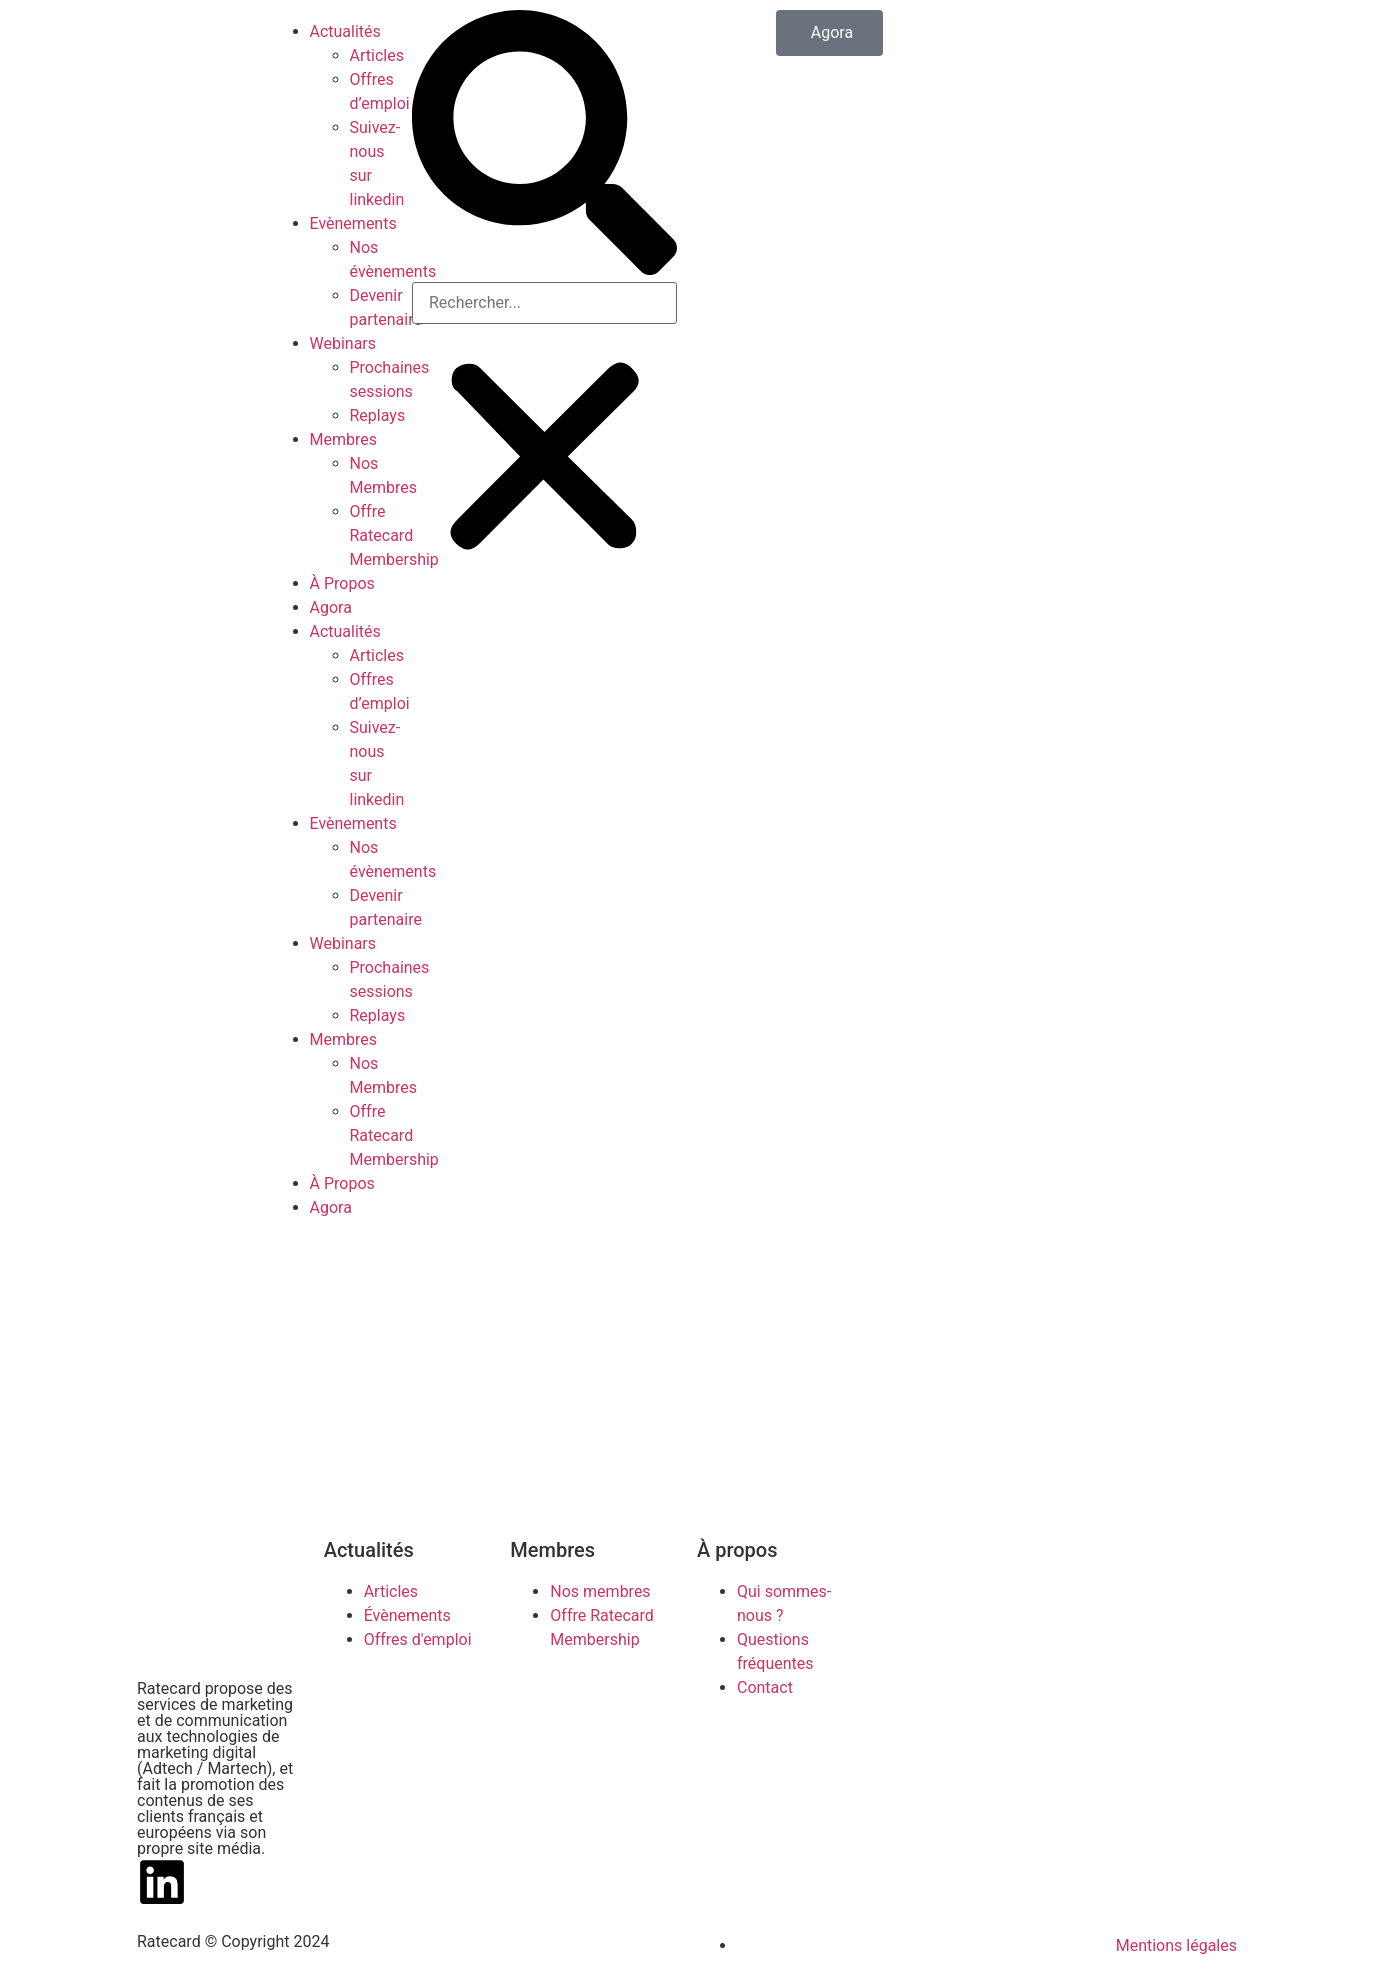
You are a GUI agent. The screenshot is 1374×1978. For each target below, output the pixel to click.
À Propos (342, 583)
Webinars (343, 343)
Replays (378, 415)
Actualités (345, 31)
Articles (377, 55)
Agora (331, 607)
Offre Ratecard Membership (394, 535)
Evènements (353, 223)
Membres (343, 439)
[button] (544, 146)
